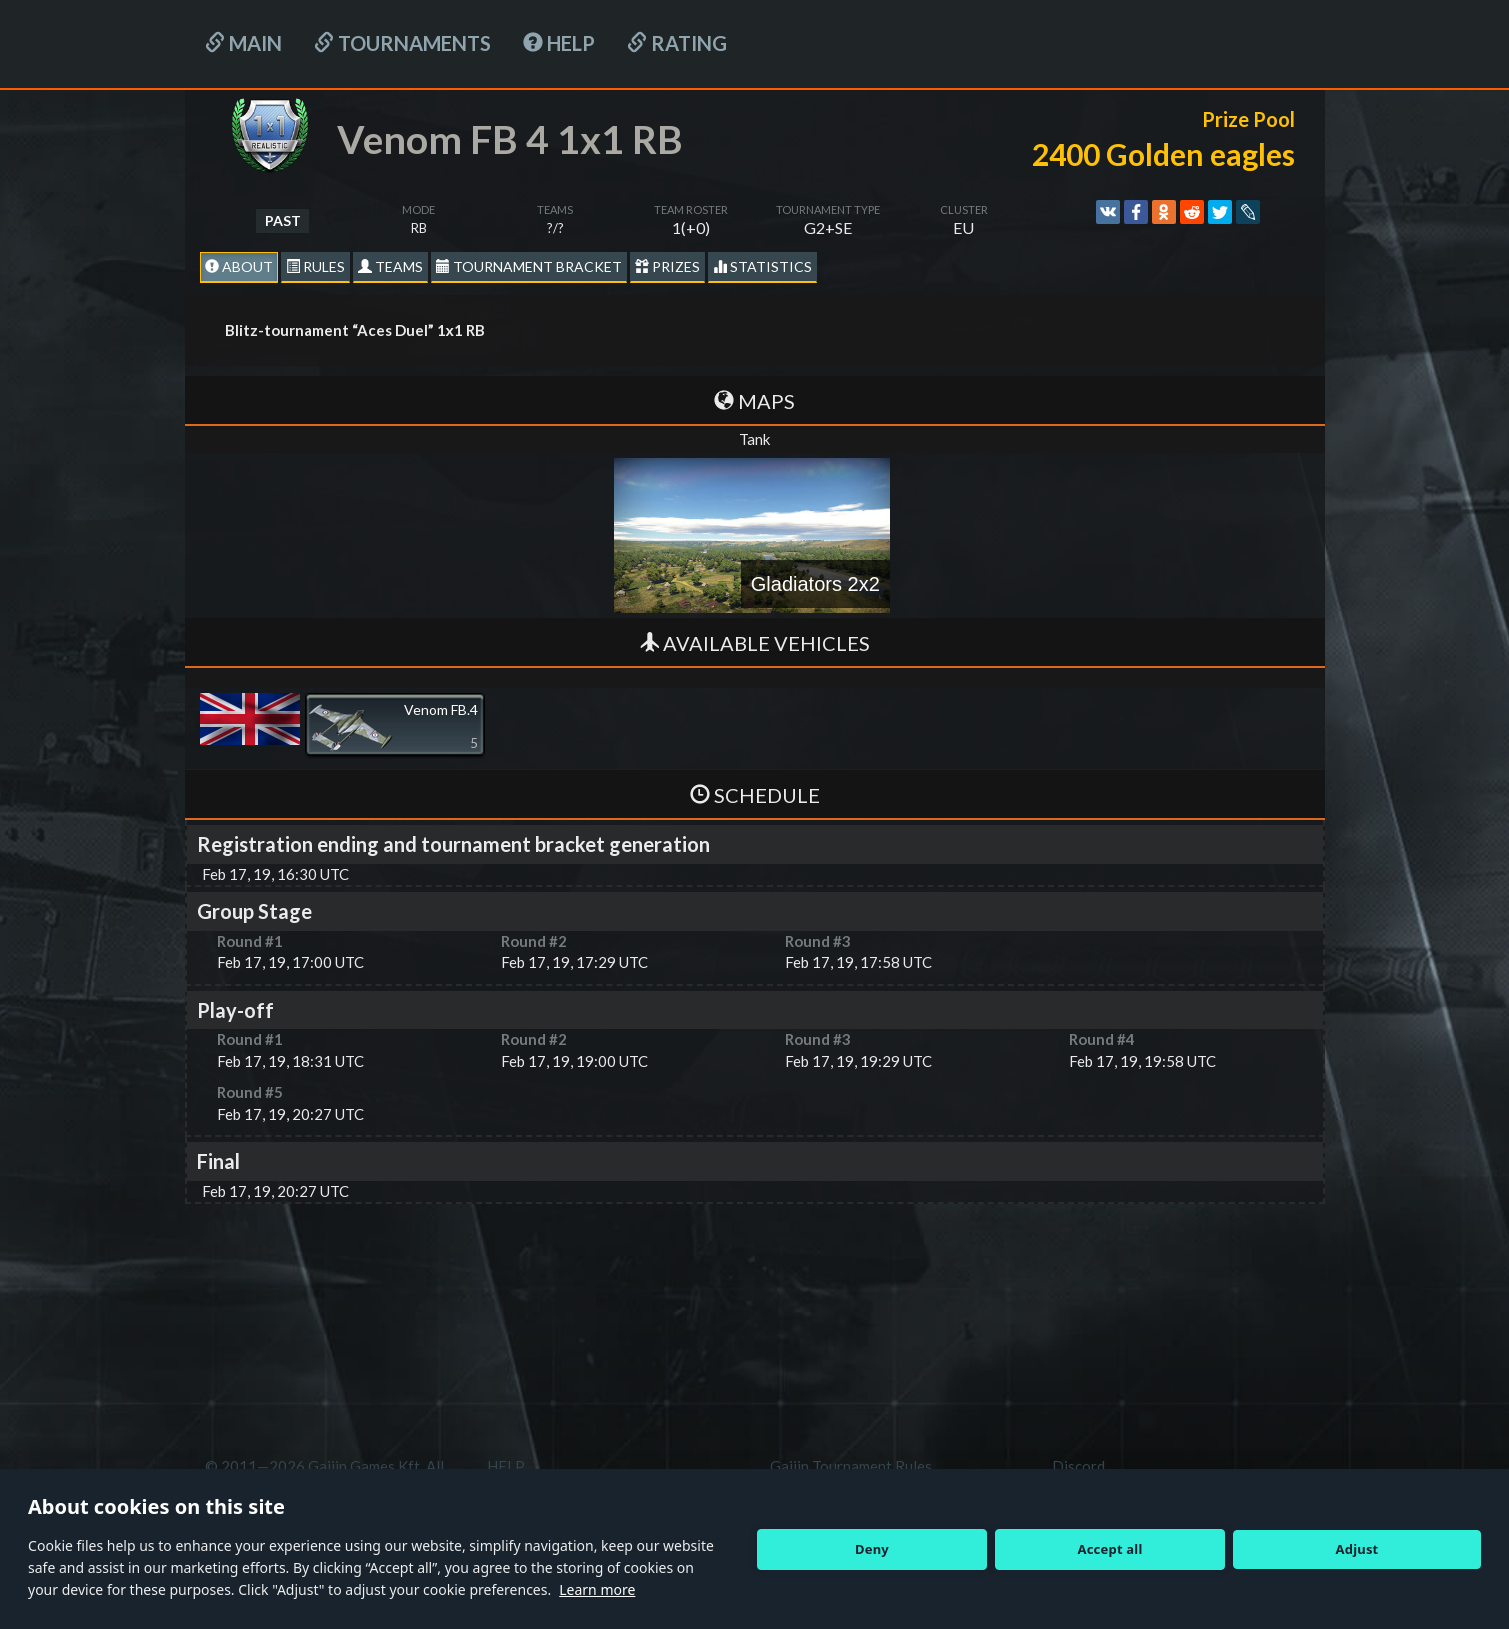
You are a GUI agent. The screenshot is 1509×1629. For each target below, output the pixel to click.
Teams (390, 266)
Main (243, 43)
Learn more (597, 1589)
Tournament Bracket (529, 266)
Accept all (1110, 1549)
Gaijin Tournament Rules (851, 1466)
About (239, 266)
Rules (315, 266)
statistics (762, 266)
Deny (872, 1549)
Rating (677, 43)
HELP (559, 43)
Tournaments (402, 43)
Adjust (1357, 1549)
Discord (1078, 1466)
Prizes (667, 266)
